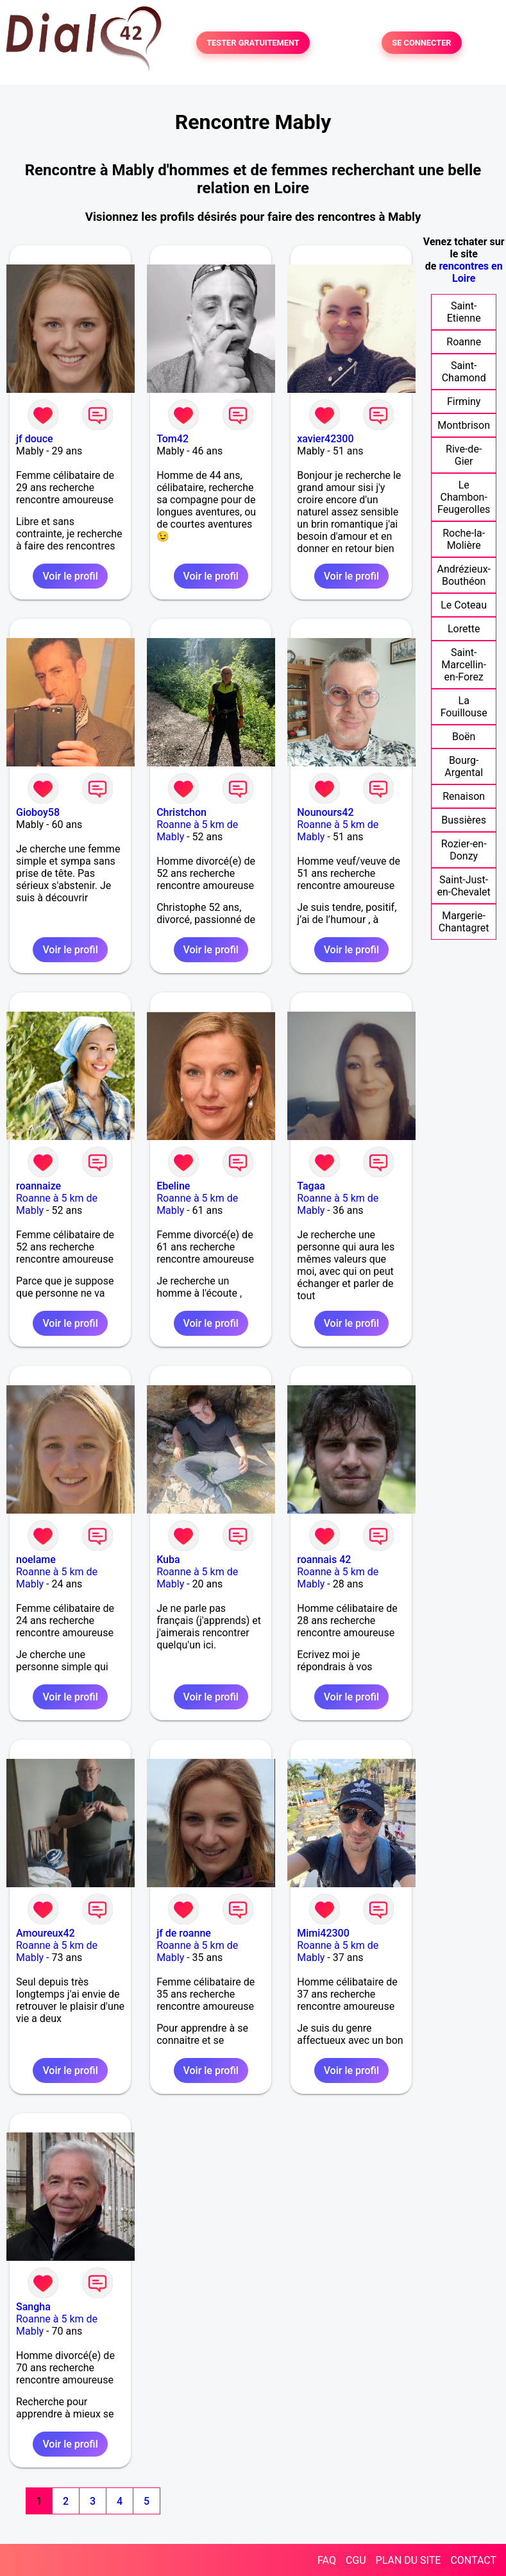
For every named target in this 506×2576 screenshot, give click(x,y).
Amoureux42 (45, 1933)
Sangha (33, 2307)
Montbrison (463, 425)
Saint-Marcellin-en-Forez (463, 664)
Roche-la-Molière (464, 539)
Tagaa (311, 1186)
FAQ (326, 2560)
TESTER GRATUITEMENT (253, 43)
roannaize (38, 1186)
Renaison (464, 796)
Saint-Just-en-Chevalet (464, 886)
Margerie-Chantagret (464, 922)
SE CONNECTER (421, 43)
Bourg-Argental (463, 766)
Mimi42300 (323, 1933)
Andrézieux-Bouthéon (464, 575)
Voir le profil (69, 576)
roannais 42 (324, 1559)
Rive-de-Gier (464, 455)
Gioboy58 (38, 812)
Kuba (168, 1559)
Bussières (463, 820)
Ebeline (173, 1186)
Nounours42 (325, 812)
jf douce (34, 439)
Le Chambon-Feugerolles (463, 497)
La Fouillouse (464, 707)
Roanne (463, 342)
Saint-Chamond (464, 371)
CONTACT (473, 2560)
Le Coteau (464, 605)
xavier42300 (325, 439)
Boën (463, 736)
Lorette (464, 629)
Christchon (181, 812)
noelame (36, 1559)
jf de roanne (183, 1933)
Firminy (463, 401)
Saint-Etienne (464, 312)
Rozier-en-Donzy (464, 850)
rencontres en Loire (470, 272)
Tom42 (172, 439)
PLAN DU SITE (408, 2560)
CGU (356, 2560)
